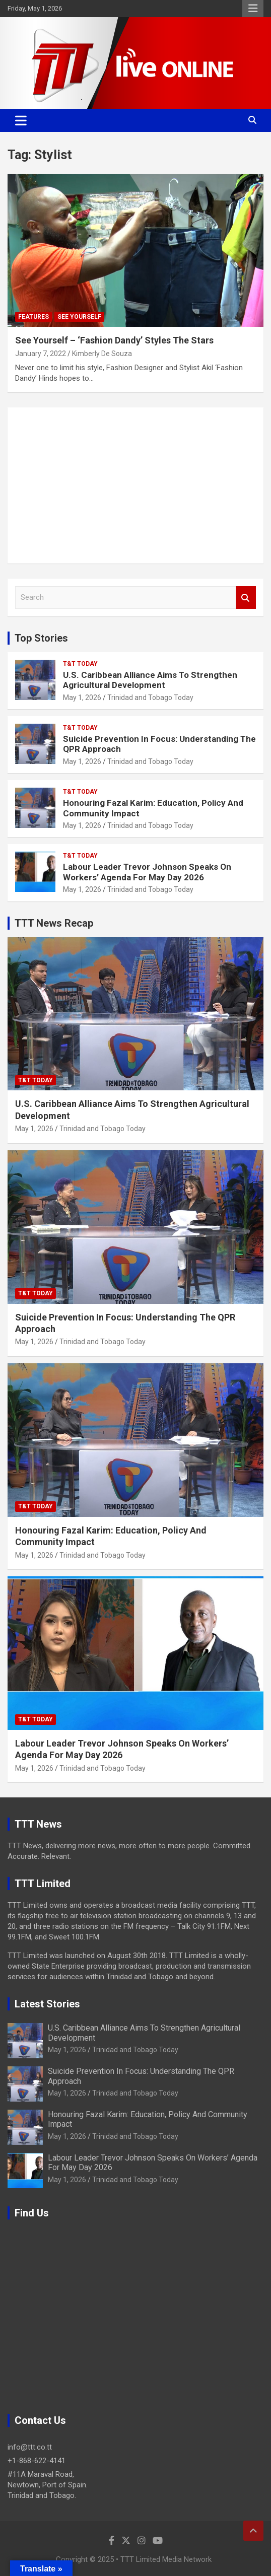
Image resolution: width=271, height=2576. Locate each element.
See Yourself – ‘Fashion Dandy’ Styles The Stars (114, 340)
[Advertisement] (135, 485)
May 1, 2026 (82, 697)
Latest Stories (47, 2004)
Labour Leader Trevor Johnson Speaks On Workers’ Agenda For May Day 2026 (147, 872)
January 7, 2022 (40, 354)
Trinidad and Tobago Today (150, 697)
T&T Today (80, 663)
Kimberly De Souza (102, 354)
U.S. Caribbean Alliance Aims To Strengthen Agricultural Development (150, 680)
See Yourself (79, 316)
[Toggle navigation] (21, 120)
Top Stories (41, 638)
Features (33, 316)
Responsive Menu (252, 8)
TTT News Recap (54, 923)
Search (246, 597)
